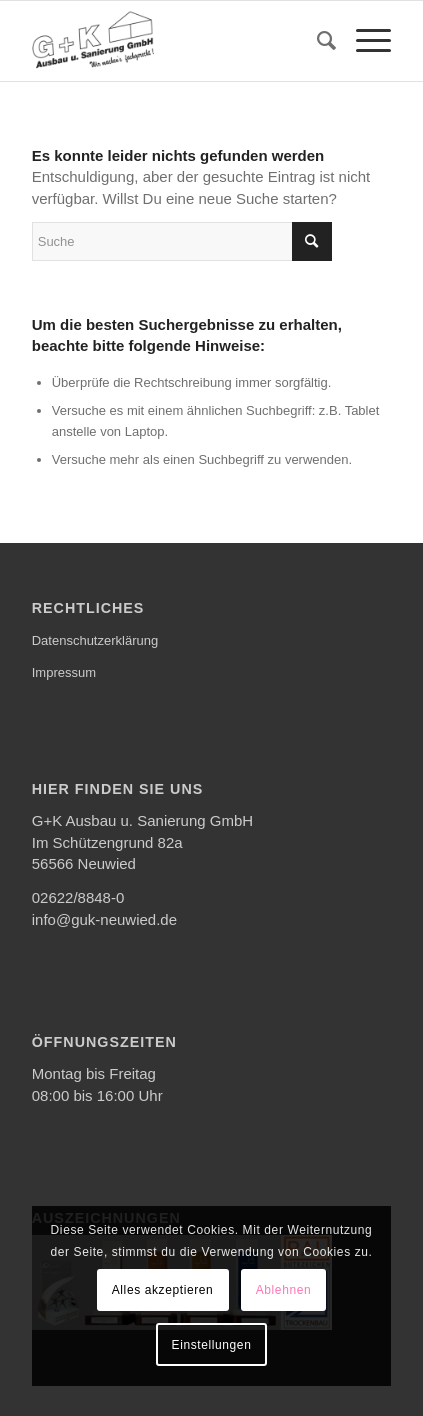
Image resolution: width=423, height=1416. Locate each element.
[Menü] (363, 41)
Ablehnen (284, 1290)
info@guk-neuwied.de (104, 919)
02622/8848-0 (78, 897)
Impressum (64, 672)
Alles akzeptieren (163, 1290)
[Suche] (316, 41)
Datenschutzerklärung (95, 640)
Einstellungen (212, 1345)
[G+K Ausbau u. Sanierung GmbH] (176, 41)
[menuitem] (316, 41)
